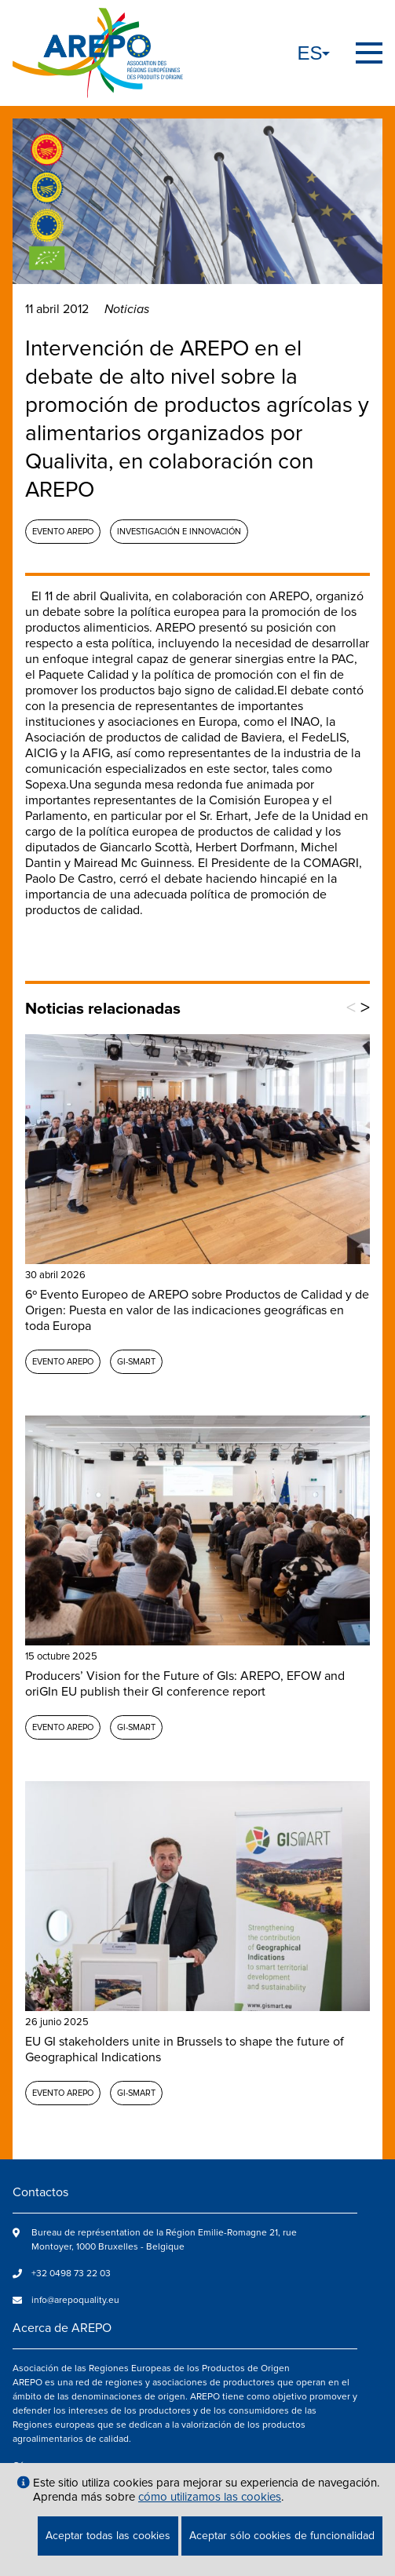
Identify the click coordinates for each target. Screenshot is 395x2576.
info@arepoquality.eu (75, 2300)
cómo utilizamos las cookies (209, 2497)
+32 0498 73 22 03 (71, 2273)
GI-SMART (136, 1362)
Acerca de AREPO (62, 2328)
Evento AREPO (62, 531)
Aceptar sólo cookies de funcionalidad (282, 2535)
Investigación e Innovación (179, 531)
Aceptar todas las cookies (108, 2535)
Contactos (40, 2192)
